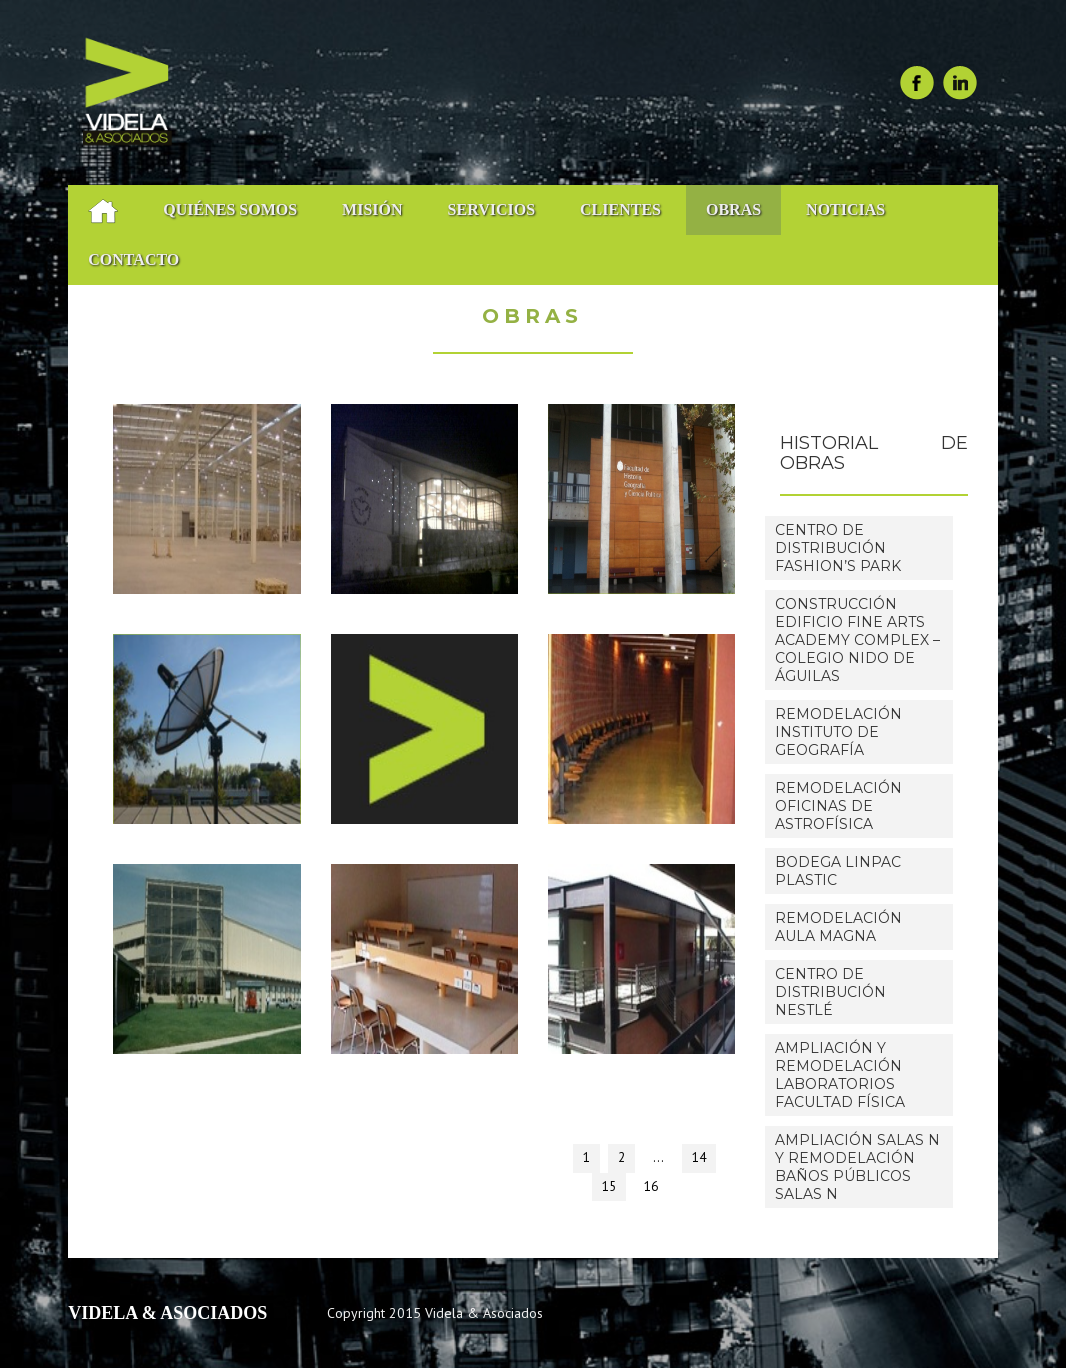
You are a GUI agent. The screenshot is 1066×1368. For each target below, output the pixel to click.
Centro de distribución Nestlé (830, 992)
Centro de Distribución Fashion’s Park (838, 548)
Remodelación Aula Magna (838, 927)
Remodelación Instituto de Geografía (838, 732)
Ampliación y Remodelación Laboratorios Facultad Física (840, 1075)
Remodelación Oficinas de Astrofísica (838, 806)
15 (609, 1186)
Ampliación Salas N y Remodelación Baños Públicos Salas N (857, 1167)
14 (699, 1157)
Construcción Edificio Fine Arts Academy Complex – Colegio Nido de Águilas (857, 640)
